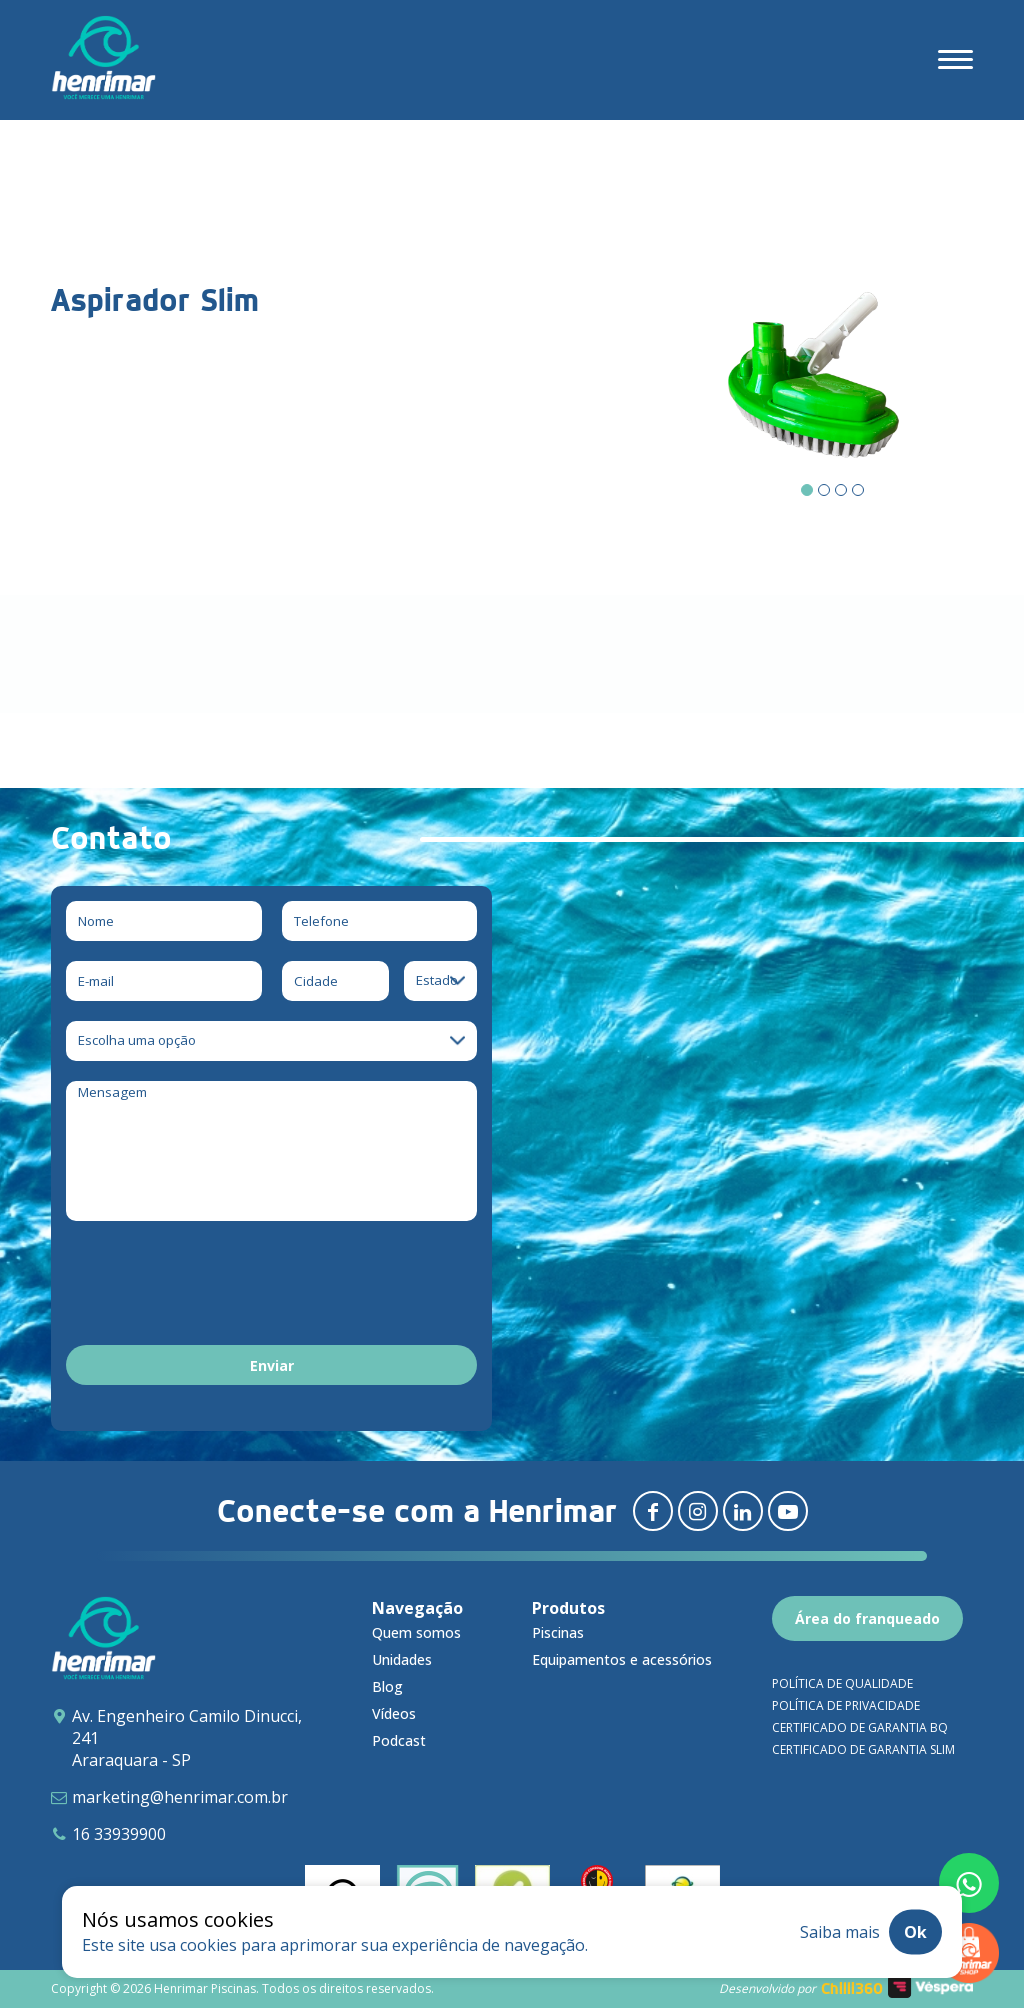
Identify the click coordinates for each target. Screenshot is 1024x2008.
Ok (915, 1932)
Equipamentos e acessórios (622, 1659)
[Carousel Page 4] (858, 490)
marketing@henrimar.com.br (180, 1797)
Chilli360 (852, 1988)
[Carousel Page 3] (841, 490)
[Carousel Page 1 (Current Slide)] (807, 490)
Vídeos (394, 1713)
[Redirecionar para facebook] (653, 1511)
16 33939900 (119, 1834)
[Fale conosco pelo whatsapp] (969, 1883)
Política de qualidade (842, 1683)
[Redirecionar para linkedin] (743, 1511)
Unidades (402, 1659)
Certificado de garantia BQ (860, 1727)
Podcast (399, 1740)
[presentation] (218, 1286)
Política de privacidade (846, 1705)
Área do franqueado (867, 1618)
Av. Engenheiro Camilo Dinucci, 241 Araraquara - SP (187, 1738)
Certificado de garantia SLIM (863, 1749)
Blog (387, 1686)
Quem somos (416, 1632)
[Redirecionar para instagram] (698, 1511)
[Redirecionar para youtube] (788, 1511)
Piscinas (558, 1632)
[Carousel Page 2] (824, 490)
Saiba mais (840, 1932)
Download (148, 675)
